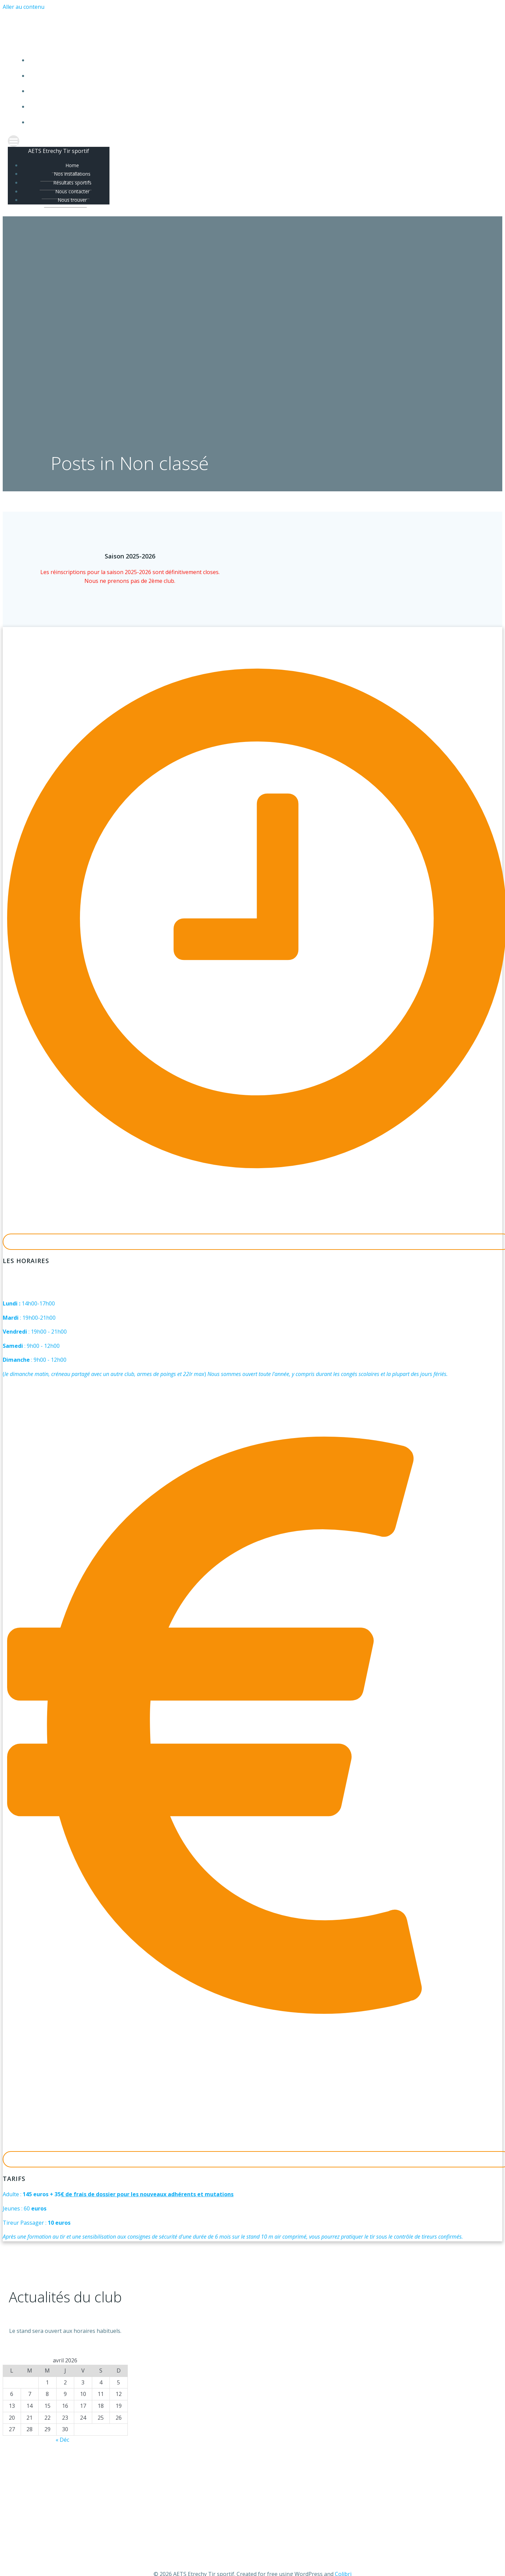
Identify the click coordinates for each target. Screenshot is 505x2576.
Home (259, 60)
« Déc (62, 2441)
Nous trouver (259, 122)
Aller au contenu (23, 7)
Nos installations (259, 76)
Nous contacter (259, 106)
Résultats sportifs (259, 91)
